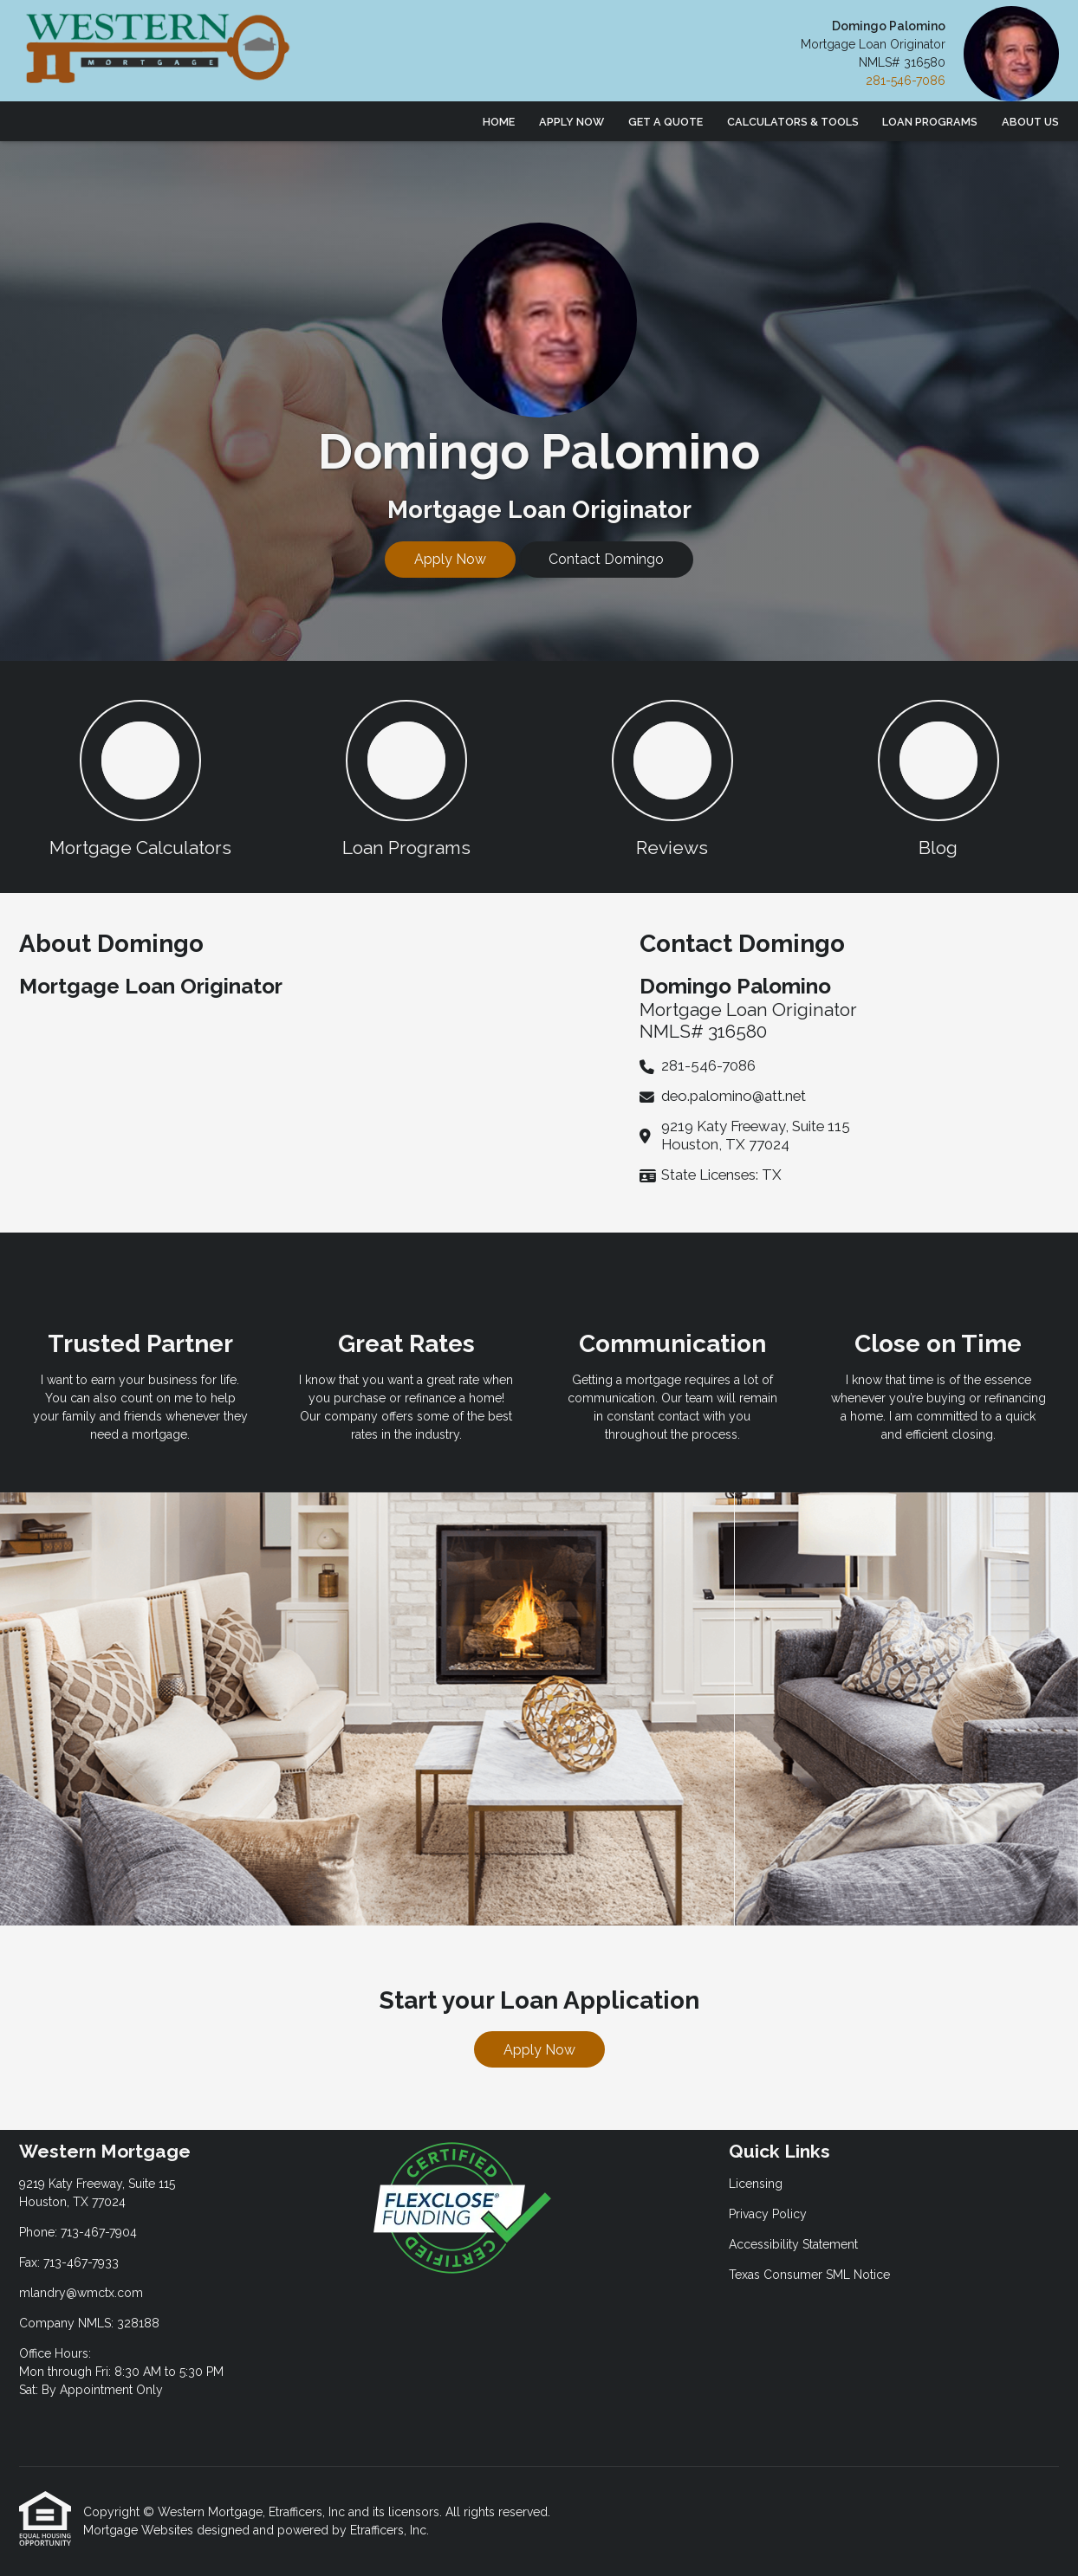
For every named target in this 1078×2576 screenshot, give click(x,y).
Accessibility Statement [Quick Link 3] (793, 2244)
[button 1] (140, 777)
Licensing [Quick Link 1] (756, 2184)
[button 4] (938, 777)
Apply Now (571, 121)
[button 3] (672, 777)
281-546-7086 (905, 80)
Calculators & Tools (793, 121)
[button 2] (406, 777)
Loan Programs (929, 121)
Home (499, 121)
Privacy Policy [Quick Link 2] (768, 2214)
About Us (1030, 121)
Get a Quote (665, 121)
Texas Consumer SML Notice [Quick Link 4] (809, 2275)
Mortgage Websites (140, 2530)
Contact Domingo (606, 559)
